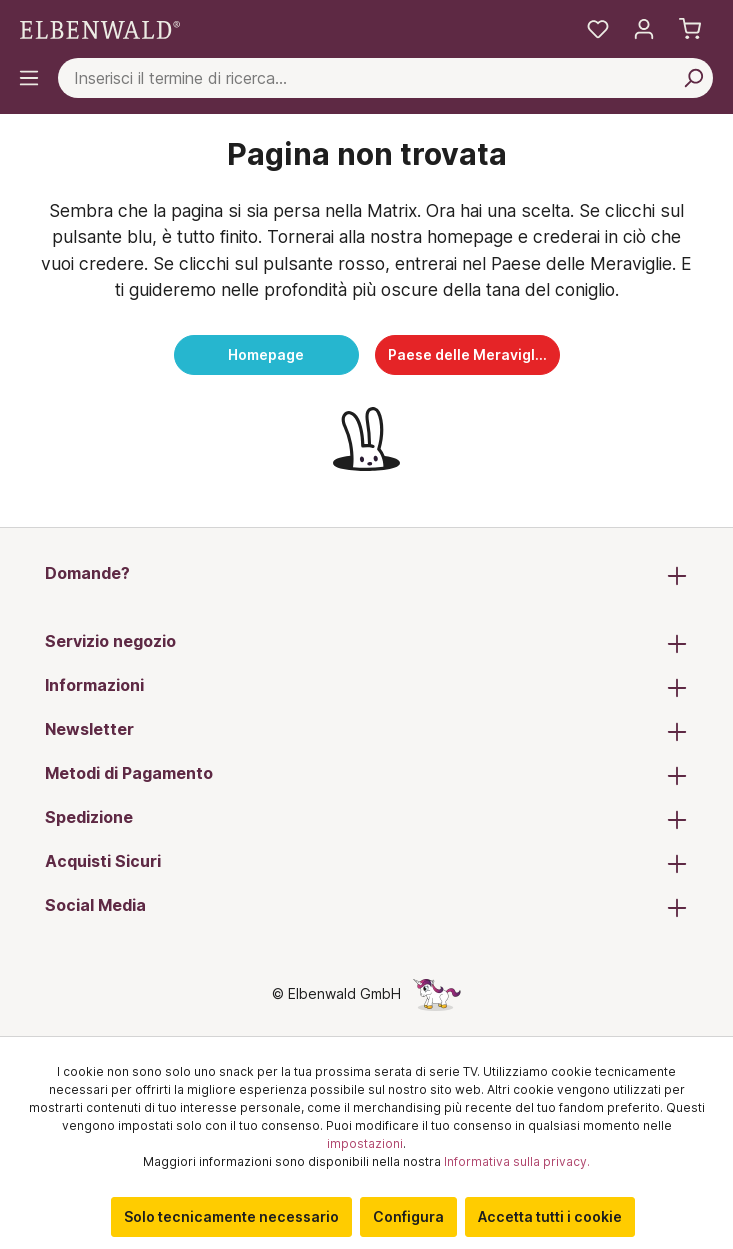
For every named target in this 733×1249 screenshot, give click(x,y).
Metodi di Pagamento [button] (366, 775)
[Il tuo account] (644, 29)
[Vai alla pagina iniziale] (100, 28)
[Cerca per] (693, 78)
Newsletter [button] (366, 731)
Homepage (266, 354)
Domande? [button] (366, 575)
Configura (408, 1216)
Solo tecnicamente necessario (231, 1216)
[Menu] (29, 78)
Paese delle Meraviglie (468, 354)
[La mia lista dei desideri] (598, 29)
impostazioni (365, 1143)
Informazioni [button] (366, 687)
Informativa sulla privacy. (517, 1161)
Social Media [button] (366, 907)
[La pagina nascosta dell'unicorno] (437, 993)
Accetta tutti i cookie (550, 1216)
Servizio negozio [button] (366, 643)
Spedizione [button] (366, 819)
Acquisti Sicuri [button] (366, 863)
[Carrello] (690, 29)
